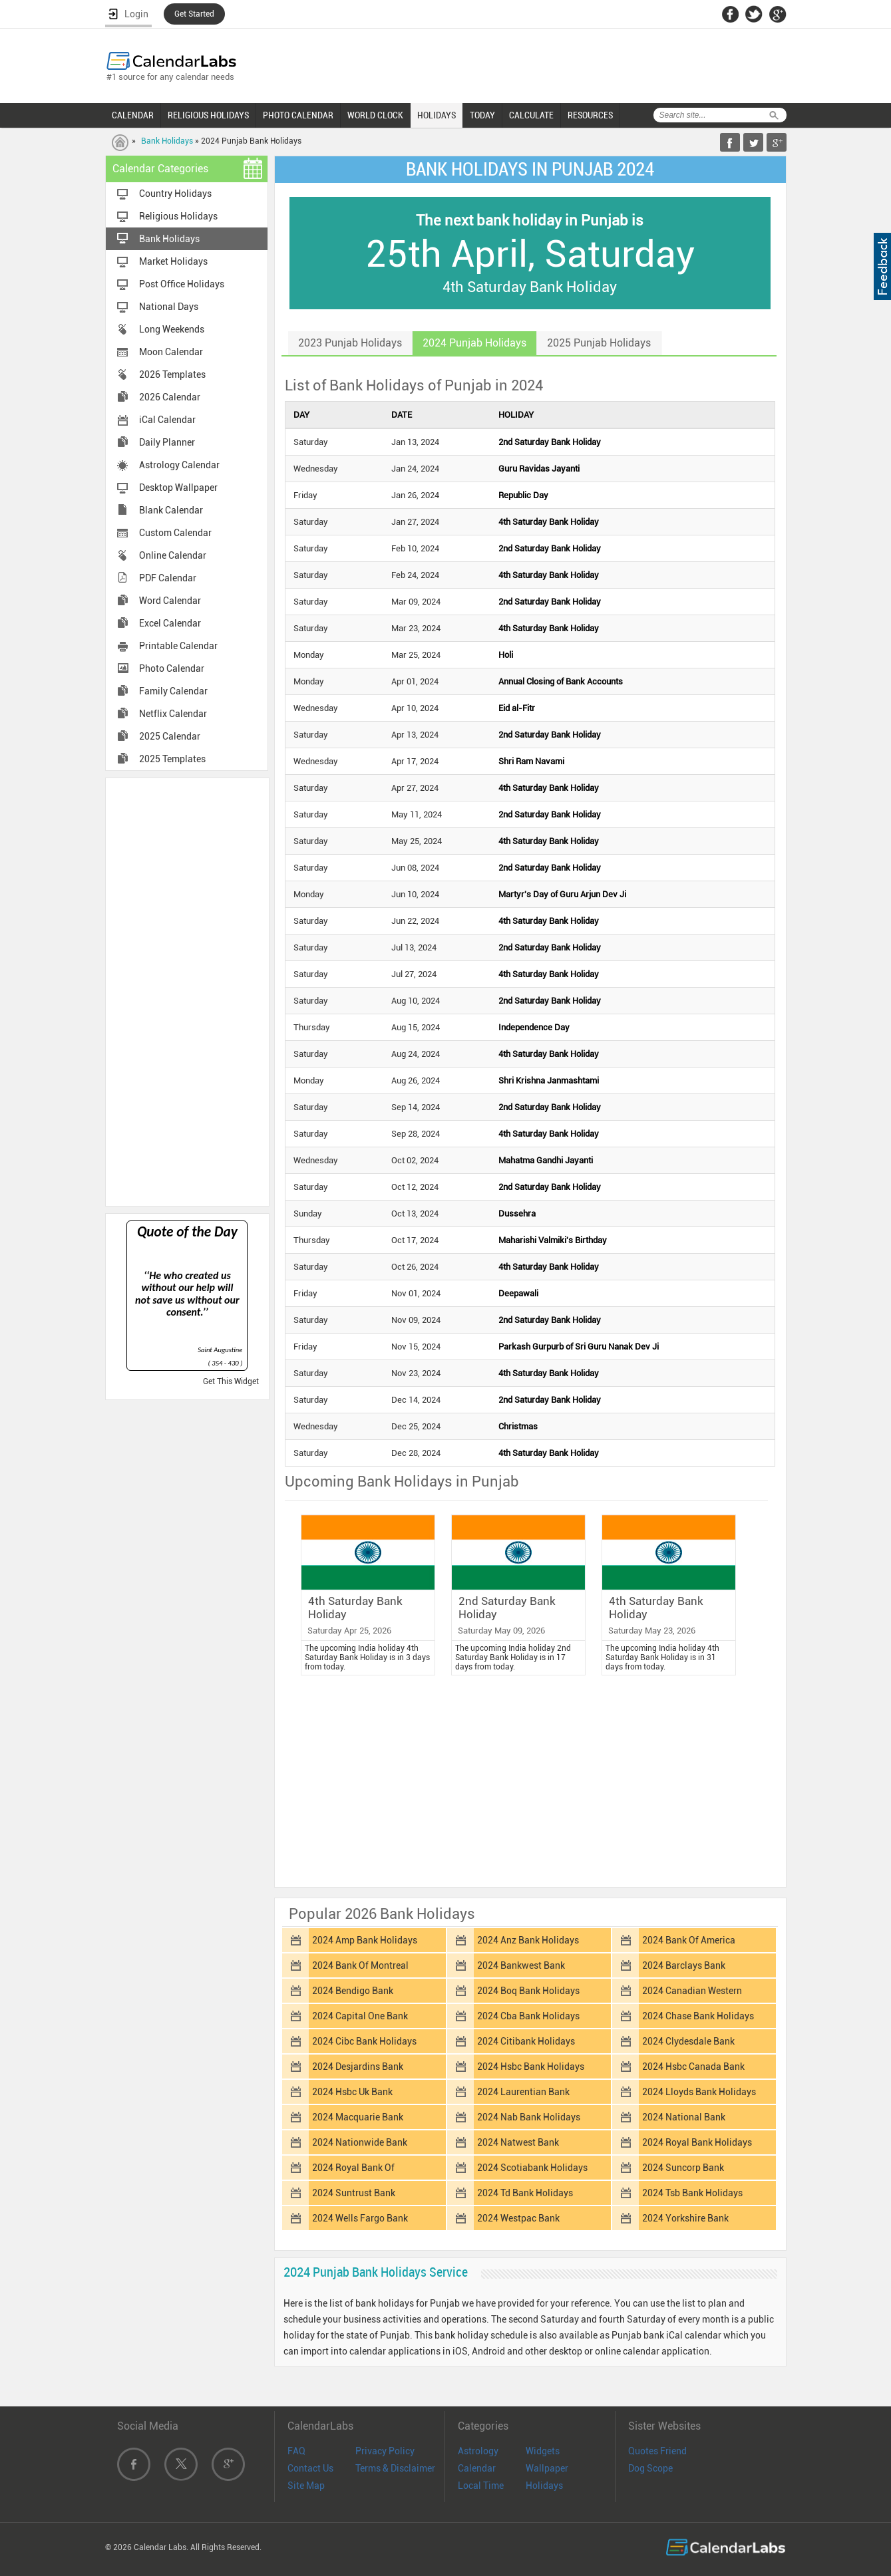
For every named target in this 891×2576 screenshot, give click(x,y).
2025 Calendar (169, 736)
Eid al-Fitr (516, 708)
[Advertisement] (187, 991)
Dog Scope (650, 2468)
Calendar (477, 2468)
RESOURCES (590, 115)
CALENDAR (133, 115)
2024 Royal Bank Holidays (697, 2142)
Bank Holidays (167, 141)
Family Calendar (173, 691)
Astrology (478, 2451)
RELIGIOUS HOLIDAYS (208, 115)
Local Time (481, 2485)
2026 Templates (172, 374)
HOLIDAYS (436, 115)
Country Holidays (175, 193)
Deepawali (518, 1293)
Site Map (306, 2485)
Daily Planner (167, 442)
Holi (505, 655)
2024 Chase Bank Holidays (698, 2016)
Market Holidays (173, 261)
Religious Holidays (178, 216)
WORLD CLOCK (375, 115)
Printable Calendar (178, 646)
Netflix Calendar (173, 713)
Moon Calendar (171, 352)
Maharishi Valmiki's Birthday (552, 1240)
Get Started (194, 14)
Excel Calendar (170, 623)
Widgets (543, 2451)
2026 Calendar (169, 397)
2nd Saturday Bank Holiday (549, 442)
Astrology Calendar (179, 465)
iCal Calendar (167, 419)
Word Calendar (170, 600)
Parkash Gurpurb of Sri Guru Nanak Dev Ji (578, 1347)
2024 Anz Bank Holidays (528, 1940)
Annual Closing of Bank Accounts (560, 681)
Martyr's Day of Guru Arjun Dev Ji (562, 894)
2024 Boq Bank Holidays (528, 1990)
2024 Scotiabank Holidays (532, 2167)
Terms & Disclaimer (395, 2468)
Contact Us (310, 2468)
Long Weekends (171, 329)
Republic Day (523, 495)
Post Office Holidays (181, 284)
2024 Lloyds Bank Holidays (699, 2091)
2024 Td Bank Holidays (525, 2193)
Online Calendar (172, 555)
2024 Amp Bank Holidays (364, 1940)
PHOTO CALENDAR (298, 115)
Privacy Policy (385, 2451)
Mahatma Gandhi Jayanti (545, 1160)
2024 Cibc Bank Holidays (364, 2041)
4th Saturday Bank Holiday (548, 522)
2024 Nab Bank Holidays (528, 2117)
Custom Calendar (175, 532)
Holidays (544, 2485)
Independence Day (534, 1027)
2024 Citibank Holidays (526, 2041)
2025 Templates (172, 759)
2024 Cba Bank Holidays (528, 2016)
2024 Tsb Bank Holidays (692, 2193)
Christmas (518, 1426)
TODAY (482, 115)
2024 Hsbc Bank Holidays (530, 2066)
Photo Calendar (171, 668)
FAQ (296, 2451)
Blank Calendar (171, 510)
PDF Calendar (167, 578)
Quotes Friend (657, 2451)
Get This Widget (231, 1381)
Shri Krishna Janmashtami (548, 1080)
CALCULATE (531, 115)
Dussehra (517, 1213)
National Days (168, 306)
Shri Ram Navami (531, 761)
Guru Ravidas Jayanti (539, 469)
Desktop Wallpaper (178, 487)
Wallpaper (547, 2468)
